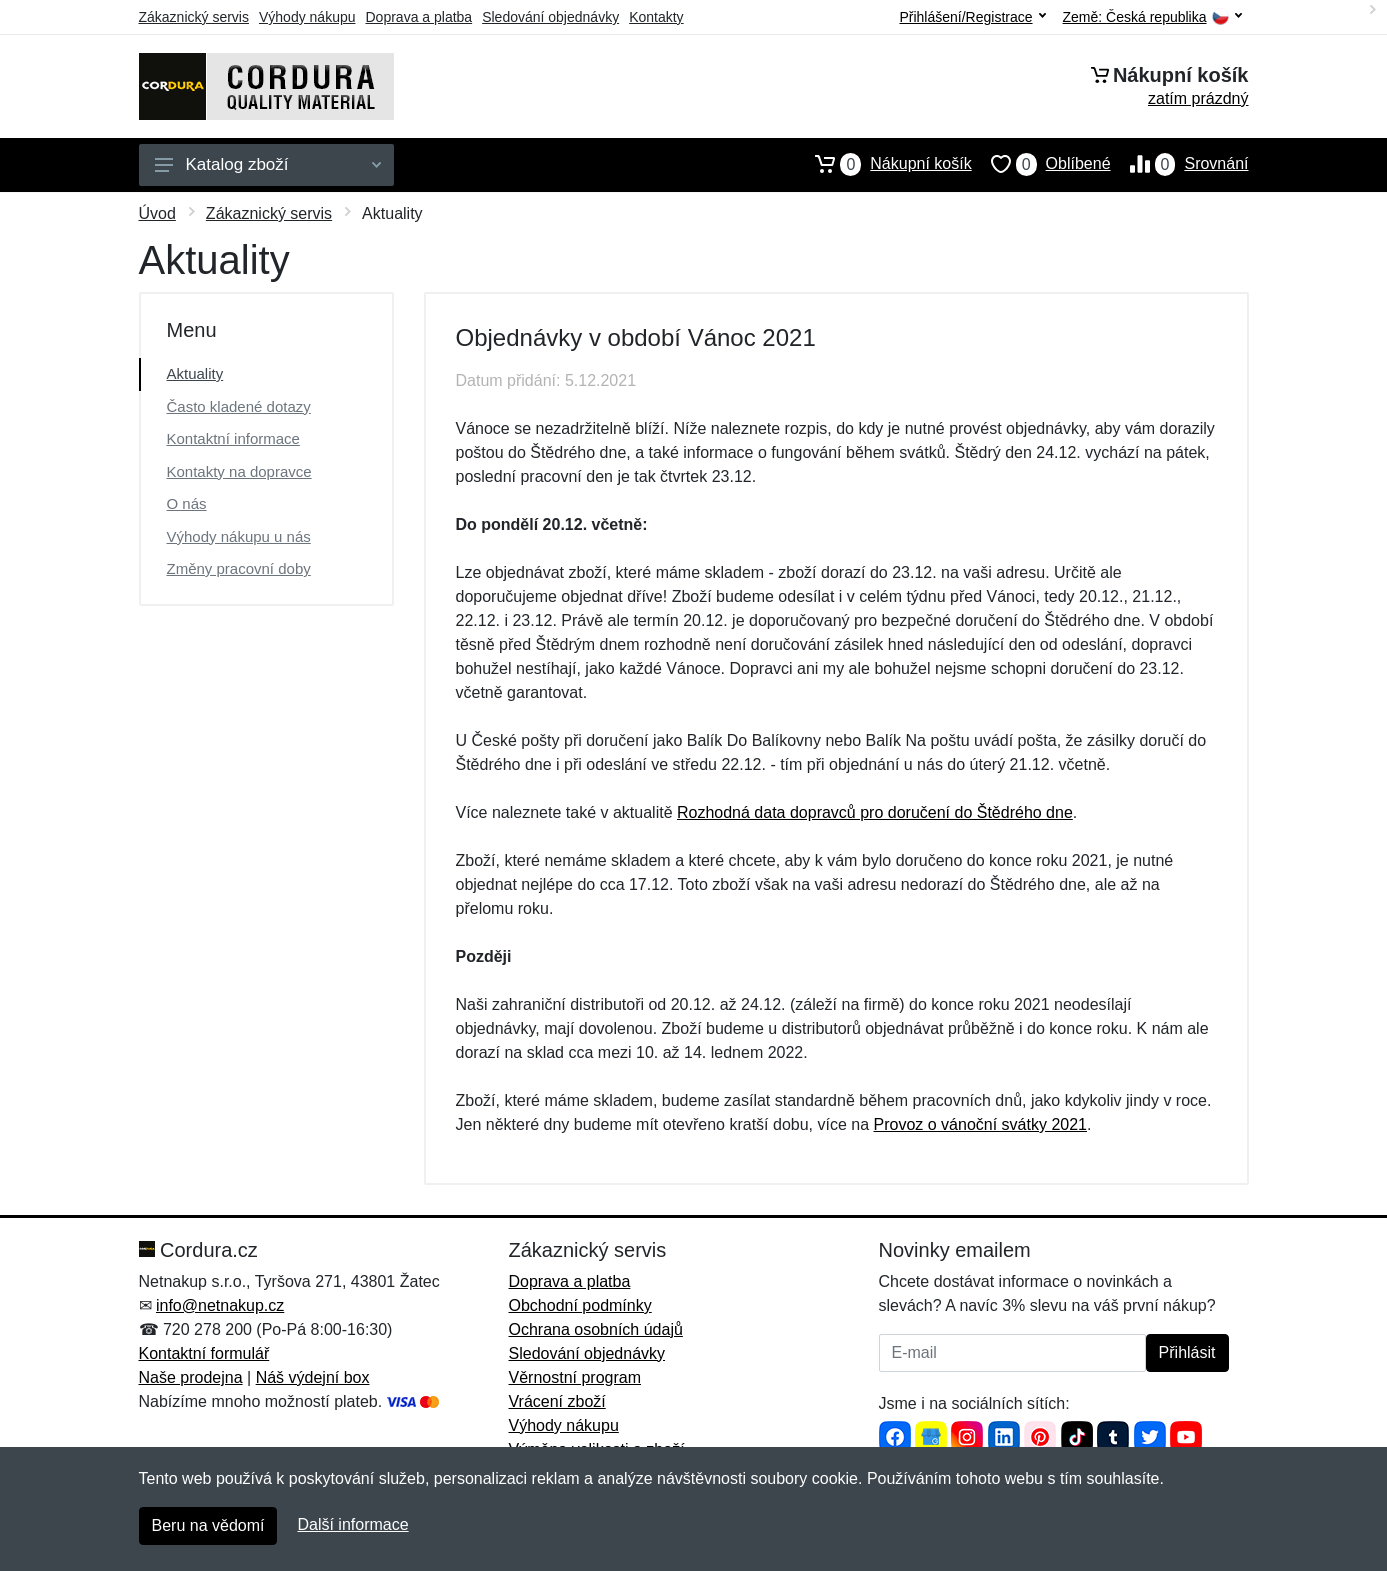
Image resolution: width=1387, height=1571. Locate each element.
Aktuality (195, 373)
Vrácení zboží (557, 1401)
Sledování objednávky (550, 17)
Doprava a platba (419, 17)
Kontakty (656, 17)
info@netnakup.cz (220, 1305)
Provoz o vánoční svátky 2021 (980, 1124)
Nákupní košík (883, 164)
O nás (187, 503)
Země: (1152, 17)
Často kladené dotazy (239, 406)
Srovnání (1180, 164)
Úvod (157, 213)
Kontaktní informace (233, 438)
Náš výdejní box (313, 1377)
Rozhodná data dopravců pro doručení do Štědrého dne (875, 812)
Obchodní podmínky (580, 1305)
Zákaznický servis (194, 17)
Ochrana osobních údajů (596, 1329)
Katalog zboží (268, 164)
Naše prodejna (191, 1377)
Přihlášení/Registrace (972, 17)
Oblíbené (1041, 164)
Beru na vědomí (208, 1525)
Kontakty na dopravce (239, 471)
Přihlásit (1187, 1352)
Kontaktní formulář (204, 1353)
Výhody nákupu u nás (239, 536)
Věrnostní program (575, 1377)
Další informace (352, 1524)
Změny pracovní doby (239, 568)
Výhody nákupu (307, 17)
